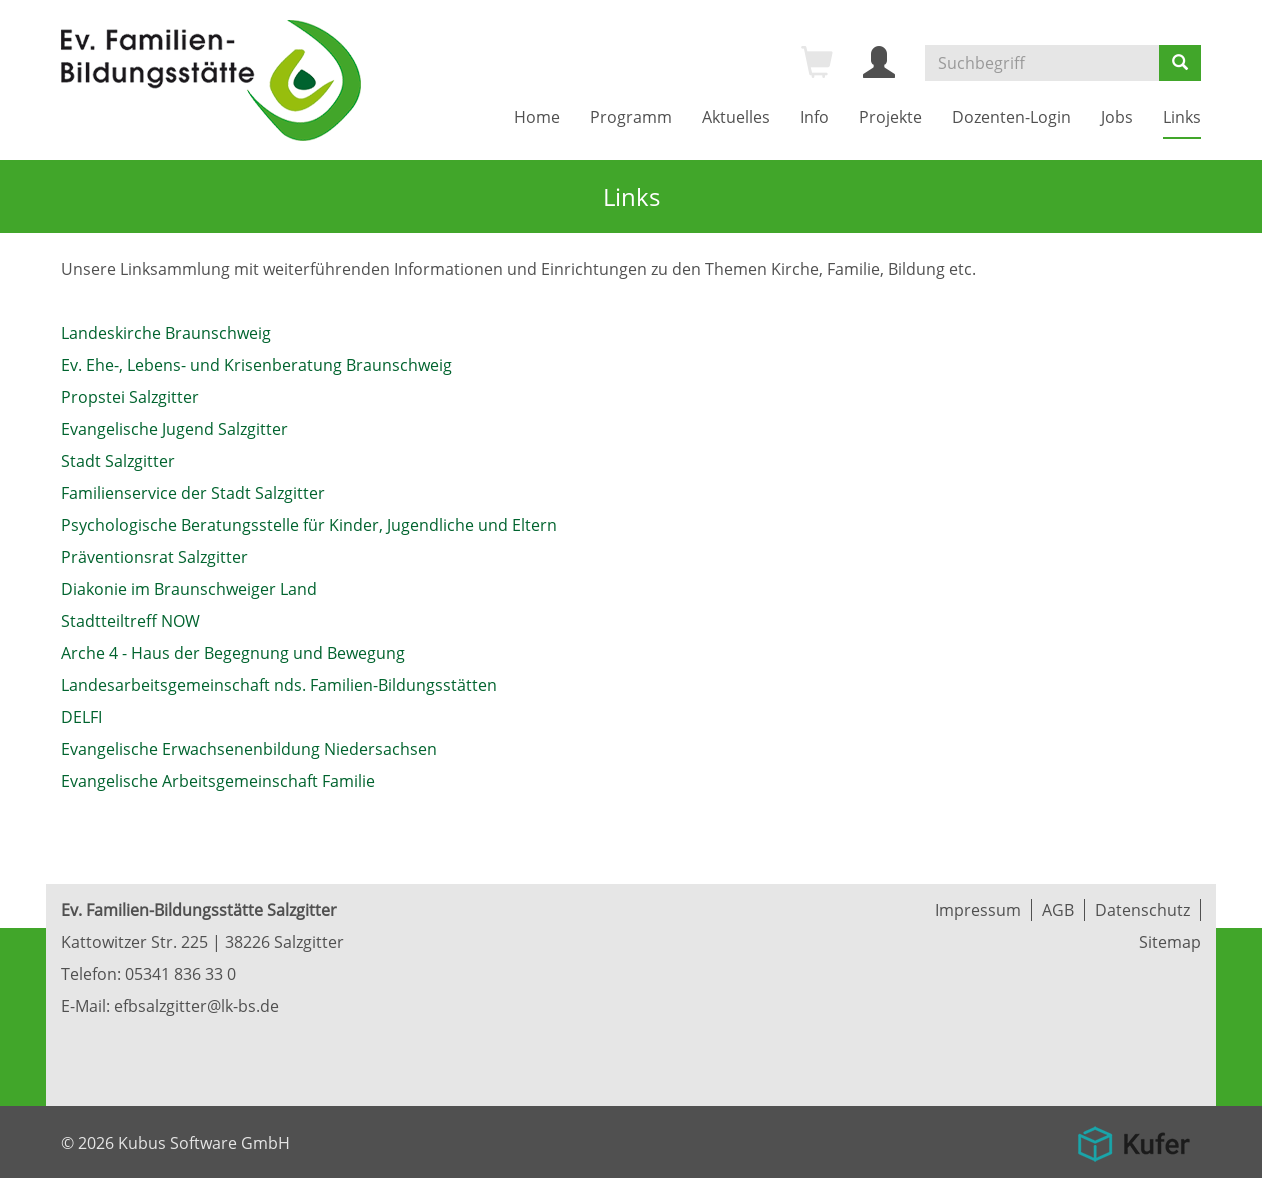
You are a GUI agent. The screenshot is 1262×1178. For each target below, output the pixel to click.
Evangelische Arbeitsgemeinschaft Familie (218, 781)
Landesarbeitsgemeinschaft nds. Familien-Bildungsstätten (279, 685)
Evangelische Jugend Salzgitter (174, 429)
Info (814, 117)
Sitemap (1170, 942)
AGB (1058, 910)
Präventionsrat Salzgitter (154, 557)
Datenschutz (1142, 910)
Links (1182, 117)
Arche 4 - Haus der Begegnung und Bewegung (233, 653)
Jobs (1117, 117)
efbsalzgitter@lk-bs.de (196, 1006)
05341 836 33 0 (180, 974)
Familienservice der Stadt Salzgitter (193, 493)
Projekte (890, 117)
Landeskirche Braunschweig (166, 333)
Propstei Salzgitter (130, 397)
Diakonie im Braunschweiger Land (189, 589)
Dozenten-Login (1011, 117)
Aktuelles (736, 117)
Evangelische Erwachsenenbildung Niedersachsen (249, 749)
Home (537, 117)
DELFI (81, 717)
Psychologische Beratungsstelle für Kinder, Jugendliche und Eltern (309, 525)
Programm (631, 117)
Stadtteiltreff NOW (130, 621)
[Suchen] (1180, 63)
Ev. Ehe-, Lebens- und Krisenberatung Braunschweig (256, 365)
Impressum (978, 910)
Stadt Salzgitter (118, 461)
